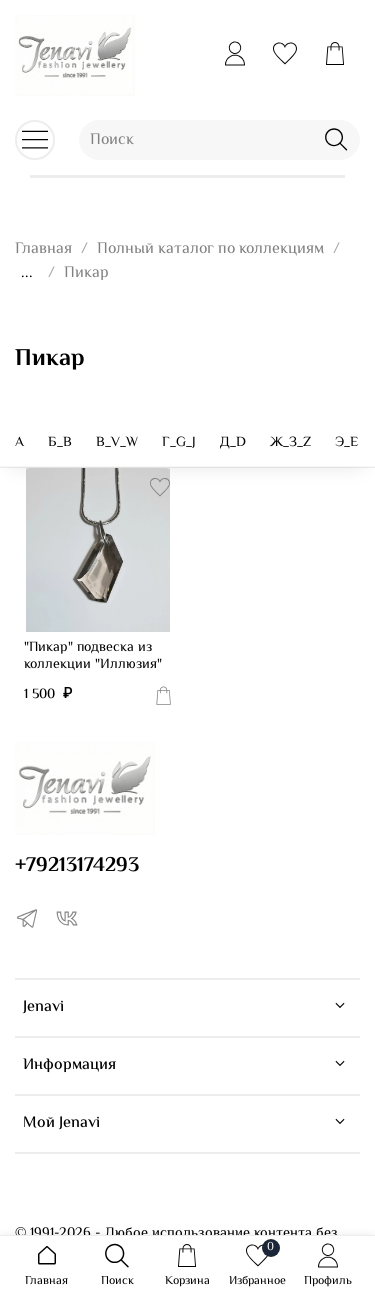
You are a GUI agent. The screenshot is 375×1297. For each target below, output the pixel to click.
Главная (43, 249)
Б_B (60, 443)
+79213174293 (77, 866)
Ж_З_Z (290, 443)
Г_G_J (179, 443)
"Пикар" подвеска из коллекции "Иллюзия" (93, 657)
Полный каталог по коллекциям (210, 249)
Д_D (233, 443)
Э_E (346, 443)
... (27, 274)
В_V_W (117, 443)
